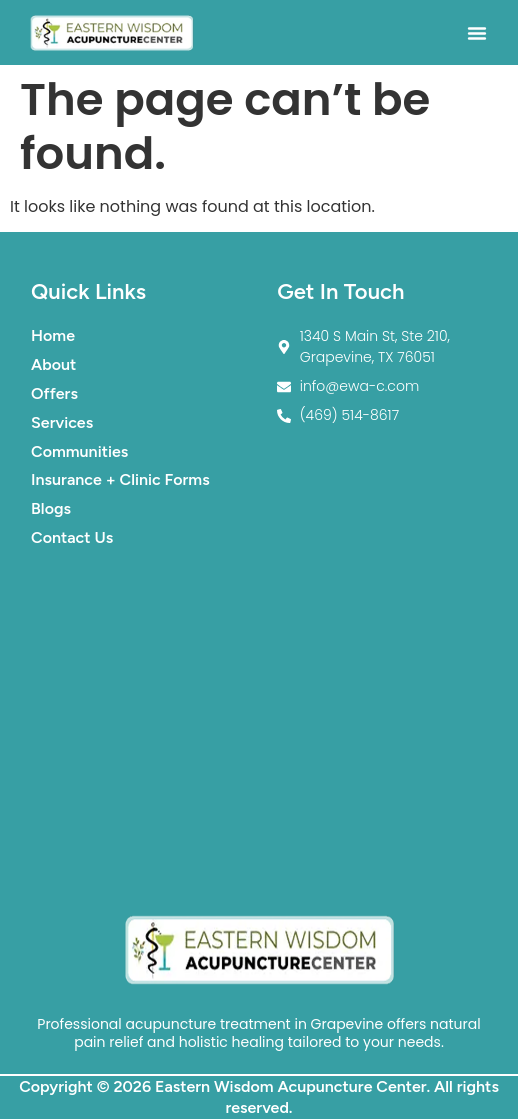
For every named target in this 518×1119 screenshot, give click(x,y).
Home (53, 335)
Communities (79, 451)
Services (62, 422)
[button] (477, 33)
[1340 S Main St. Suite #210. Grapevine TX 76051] (259, 730)
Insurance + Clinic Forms (120, 479)
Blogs (51, 508)
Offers (54, 393)
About (53, 364)
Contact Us (72, 537)
